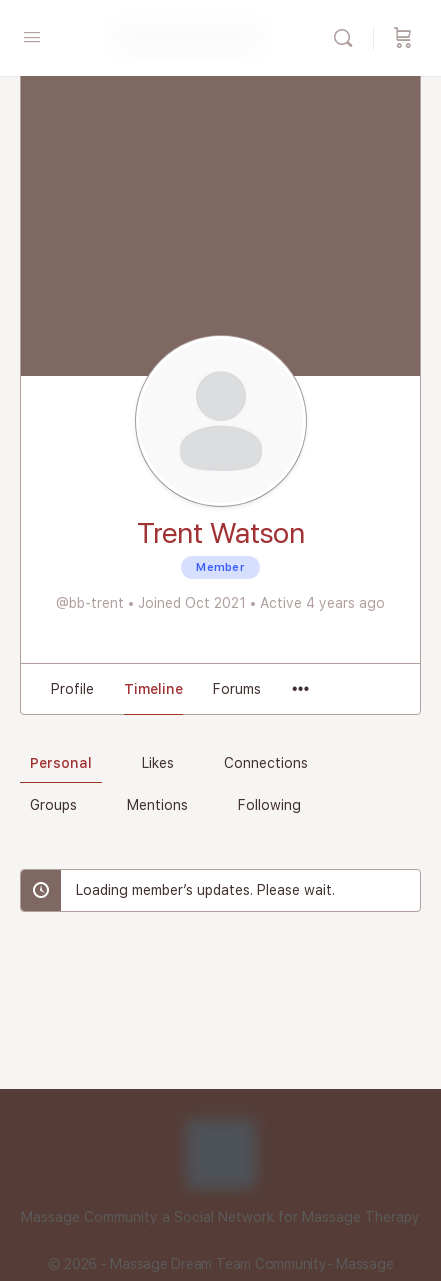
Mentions (157, 805)
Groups (53, 805)
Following (269, 805)
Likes (158, 763)
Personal (61, 763)
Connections (266, 763)
